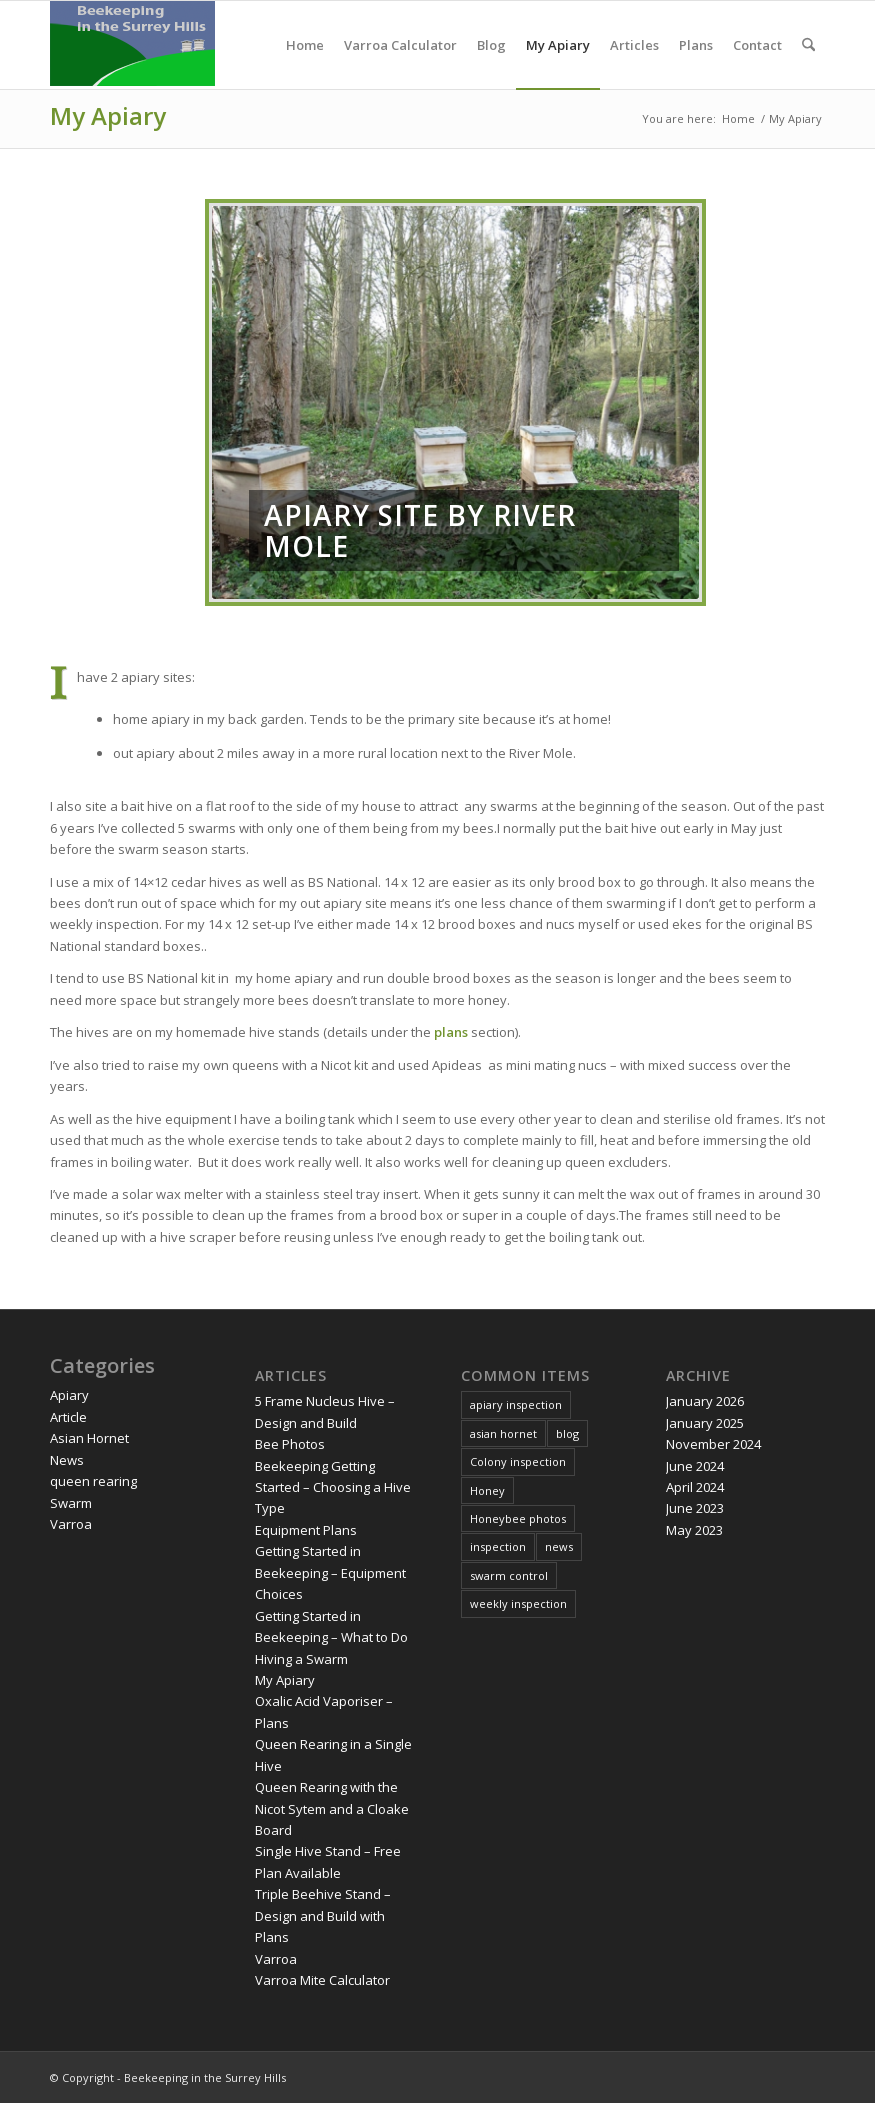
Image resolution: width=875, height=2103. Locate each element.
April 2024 (695, 1487)
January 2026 (705, 1401)
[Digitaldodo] (132, 45)
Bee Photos (290, 1444)
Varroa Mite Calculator (322, 1980)
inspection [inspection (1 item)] (498, 1546)
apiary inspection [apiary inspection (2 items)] (516, 1404)
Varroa (71, 1524)
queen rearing (93, 1481)
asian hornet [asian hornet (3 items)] (503, 1433)
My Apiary (108, 115)
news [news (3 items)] (559, 1546)
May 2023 (694, 1530)
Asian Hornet (89, 1438)
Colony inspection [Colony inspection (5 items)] (518, 1461)
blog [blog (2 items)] (567, 1433)
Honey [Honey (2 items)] (487, 1490)
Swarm (71, 1503)
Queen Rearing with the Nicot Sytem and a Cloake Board (332, 1808)
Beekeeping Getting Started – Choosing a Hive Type (333, 1487)
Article (68, 1417)
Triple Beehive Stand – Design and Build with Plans (323, 1915)
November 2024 (713, 1444)
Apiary (69, 1395)
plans (451, 1032)
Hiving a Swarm (301, 1659)
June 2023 (695, 1508)
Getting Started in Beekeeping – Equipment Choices (330, 1572)
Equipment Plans (306, 1530)
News (67, 1460)
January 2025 (705, 1423)
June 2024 (695, 1466)
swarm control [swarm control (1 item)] (509, 1575)
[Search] (808, 45)
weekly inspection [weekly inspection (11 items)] (518, 1603)
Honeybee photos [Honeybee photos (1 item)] (518, 1518)
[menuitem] (305, 45)
